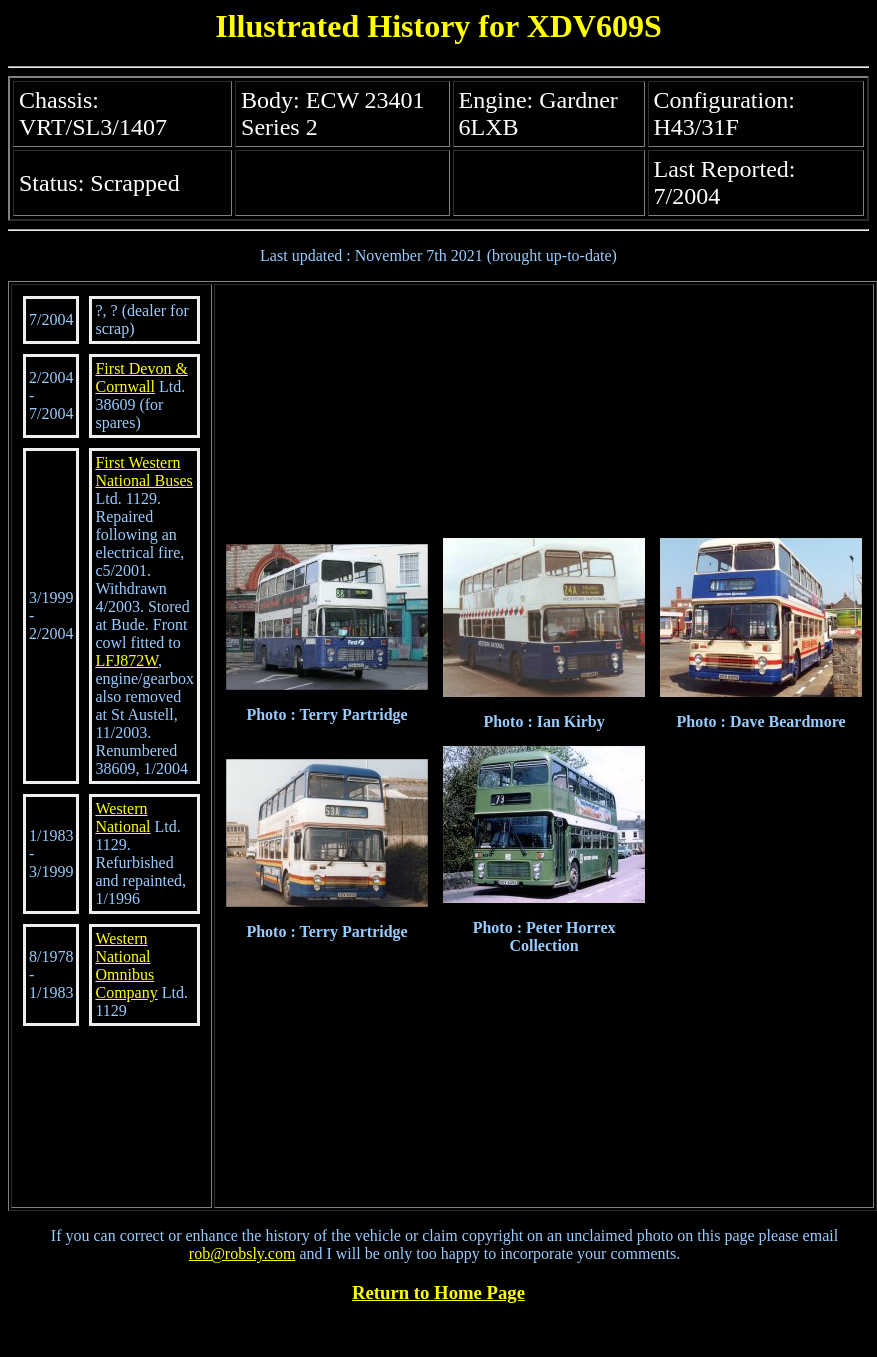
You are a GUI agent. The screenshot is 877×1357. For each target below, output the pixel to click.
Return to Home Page (438, 1292)
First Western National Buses (143, 471)
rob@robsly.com (242, 1253)
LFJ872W (126, 660)
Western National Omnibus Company (126, 965)
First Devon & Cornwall (141, 377)
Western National (122, 817)
